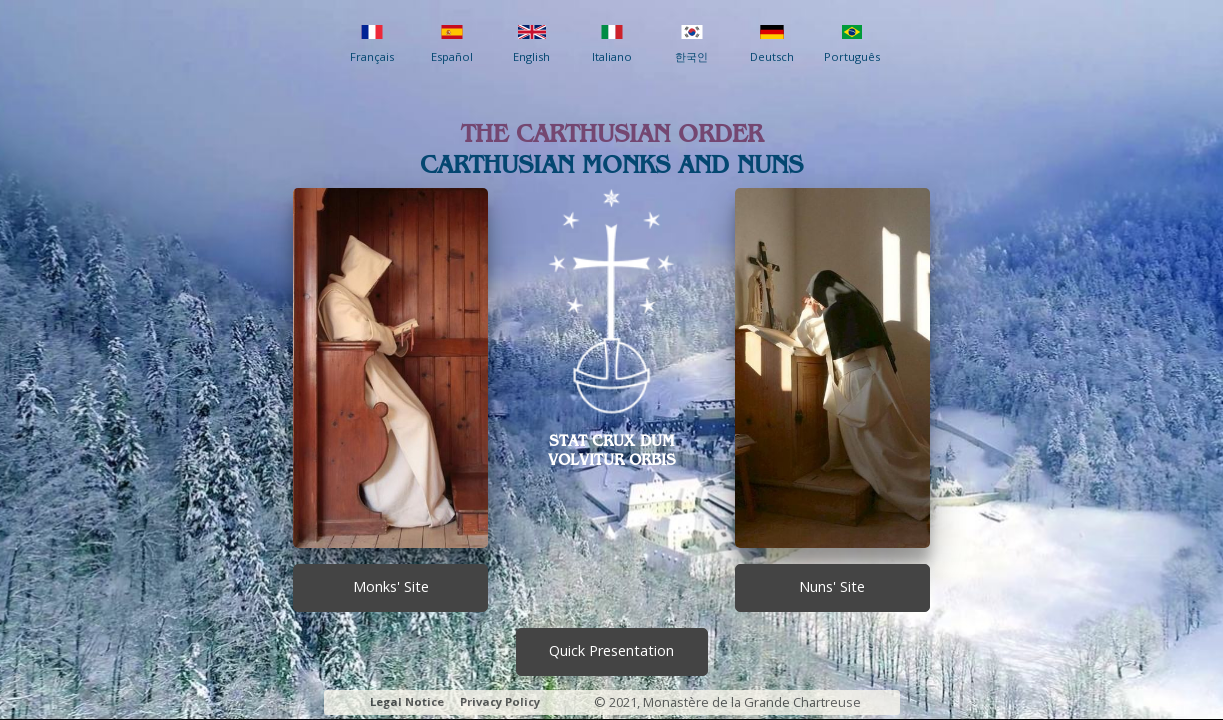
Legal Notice (407, 701)
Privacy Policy (500, 701)
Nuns (832, 586)
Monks (391, 586)
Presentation (611, 650)
